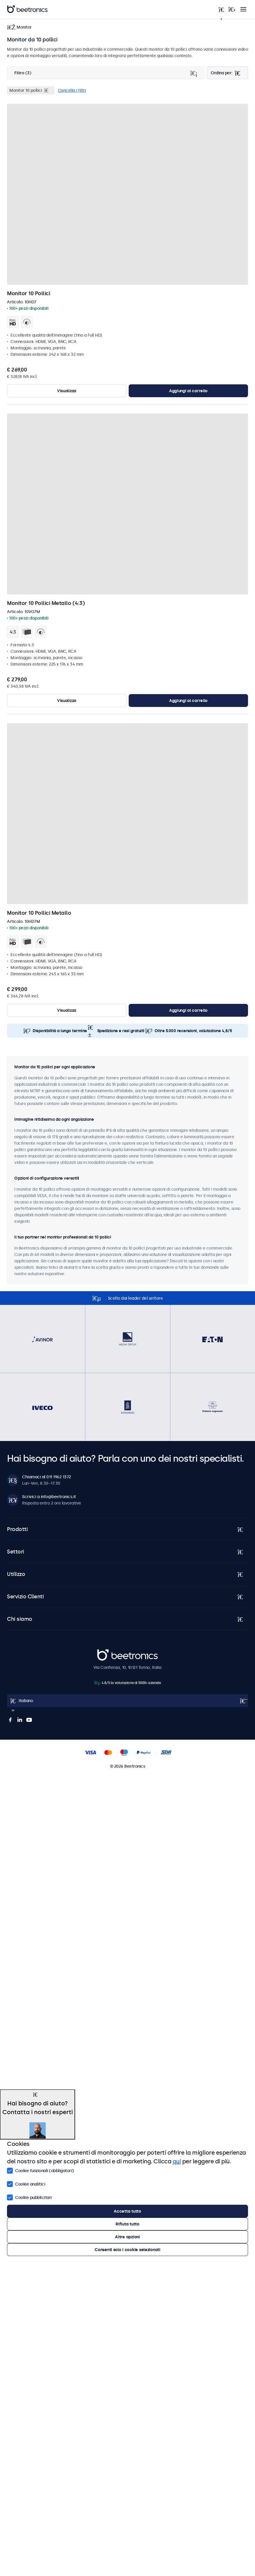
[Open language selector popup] (127, 1700)
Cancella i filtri (72, 90)
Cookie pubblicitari (29, 2197)
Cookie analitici (26, 2183)
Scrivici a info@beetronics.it (49, 1497)
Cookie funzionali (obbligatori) (40, 2170)
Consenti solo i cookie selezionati (127, 2250)
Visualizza (66, 391)
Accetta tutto (127, 2211)
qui (177, 2161)
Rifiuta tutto (127, 2224)
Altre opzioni (127, 2237)
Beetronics (107, 1652)
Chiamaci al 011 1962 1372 (46, 1477)
